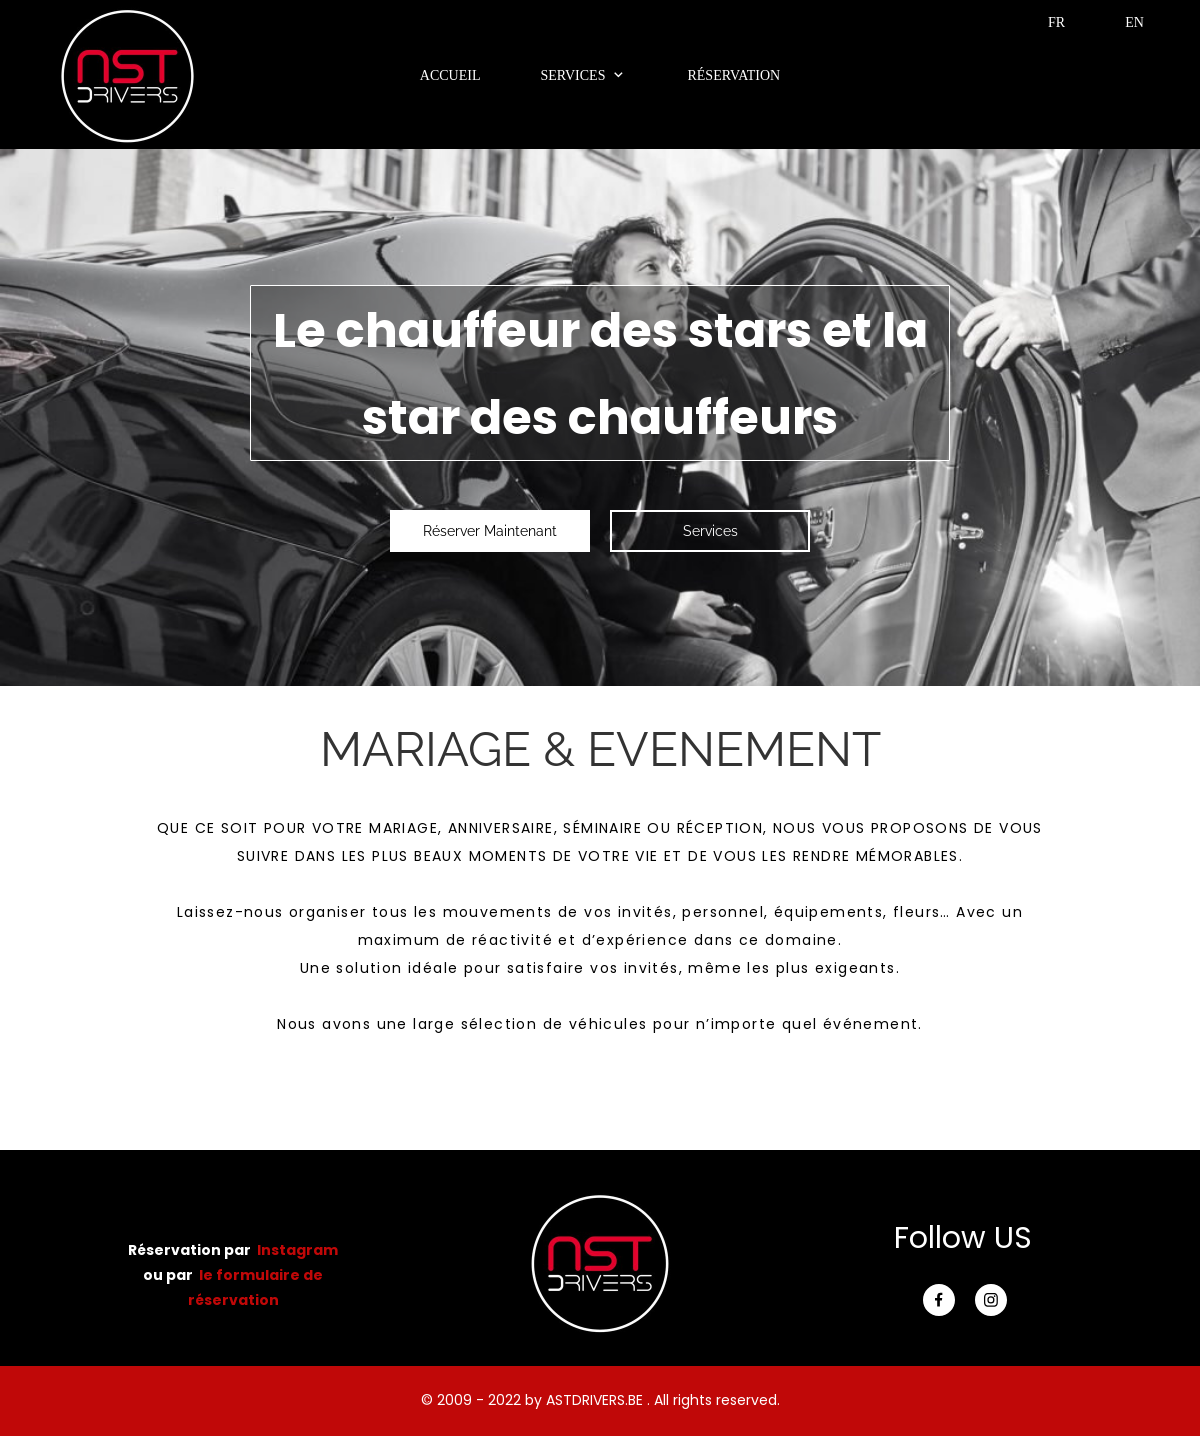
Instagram (297, 1250)
